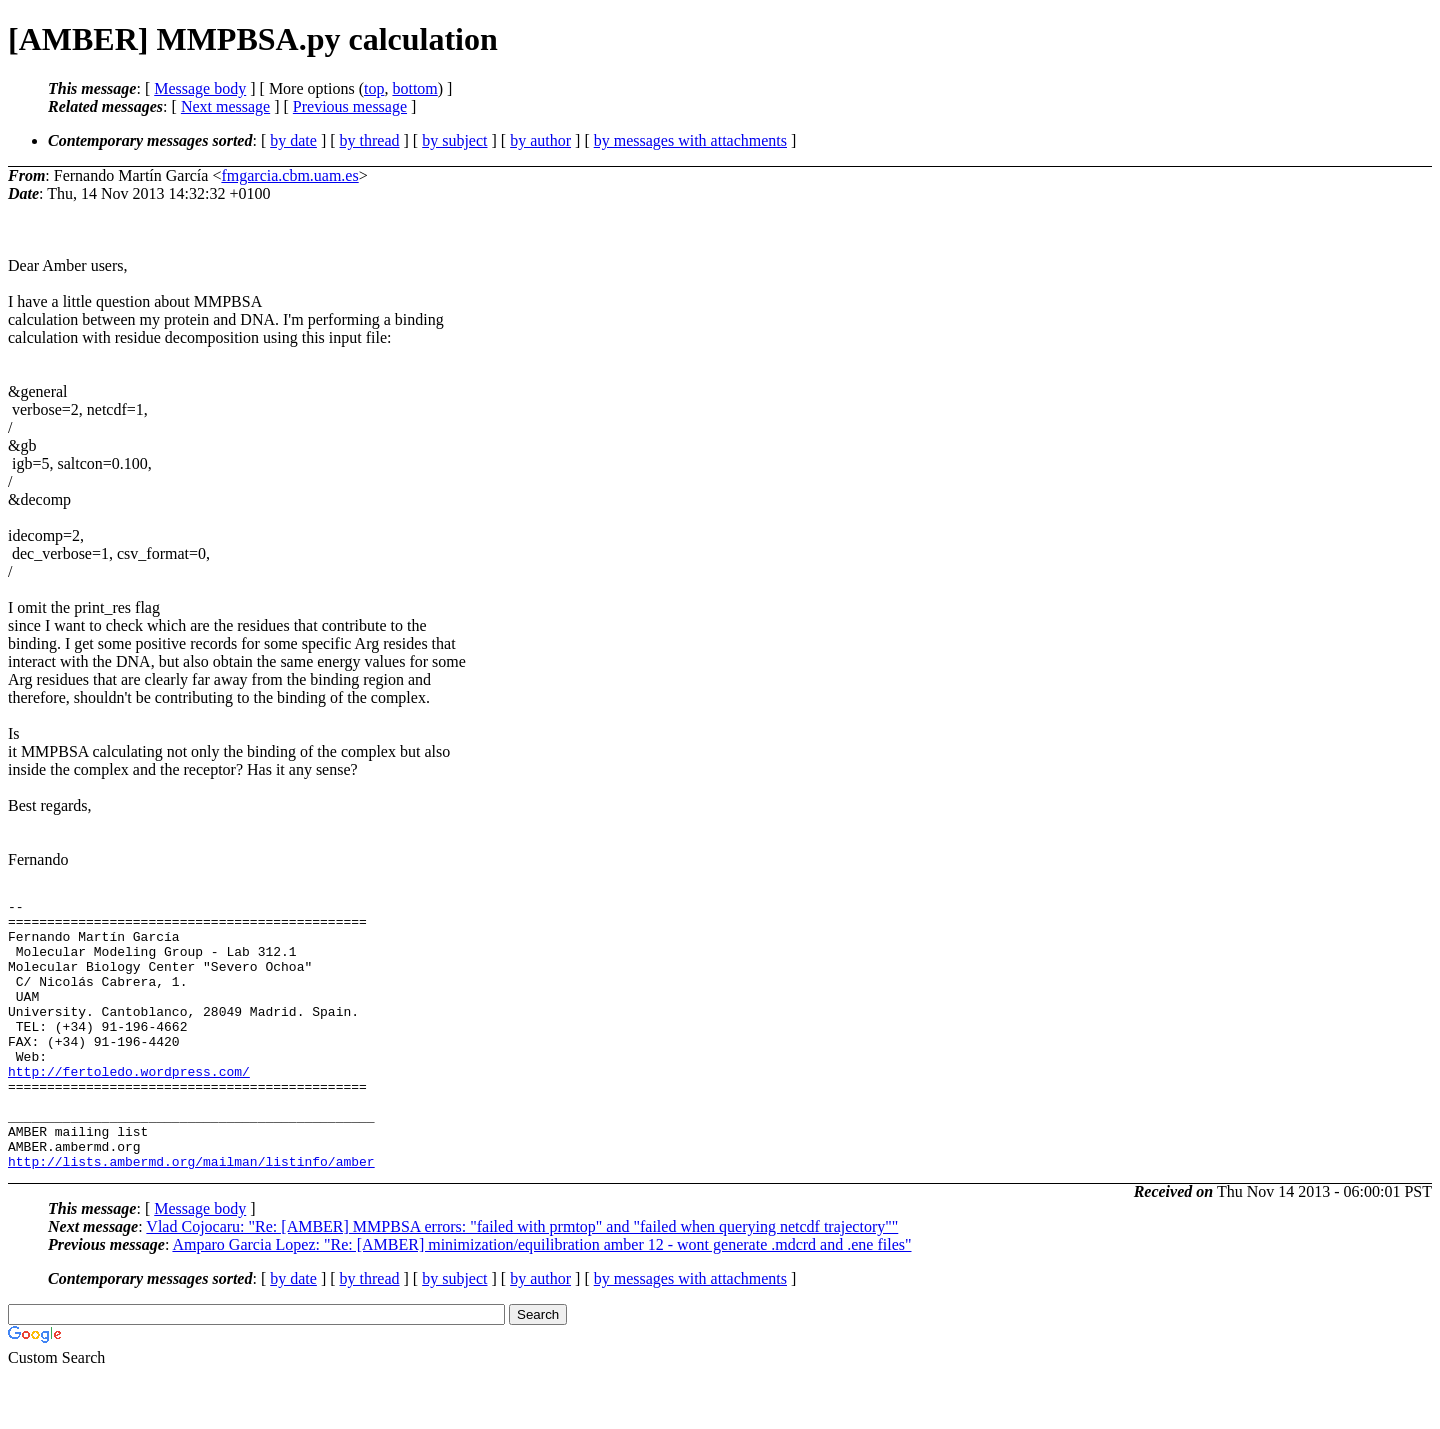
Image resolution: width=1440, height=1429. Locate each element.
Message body (200, 88)
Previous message (350, 106)
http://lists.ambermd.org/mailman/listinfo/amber (191, 1215)
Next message (225, 106)
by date (293, 140)
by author (540, 140)
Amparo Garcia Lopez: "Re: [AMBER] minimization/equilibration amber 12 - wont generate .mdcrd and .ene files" (541, 1298)
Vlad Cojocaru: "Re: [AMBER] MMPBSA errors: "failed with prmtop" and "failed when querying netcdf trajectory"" (522, 1280)
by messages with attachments (690, 140)
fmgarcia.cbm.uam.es (289, 175)
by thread (370, 140)
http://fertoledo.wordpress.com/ (129, 1107)
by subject (454, 140)
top (374, 88)
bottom (414, 88)
